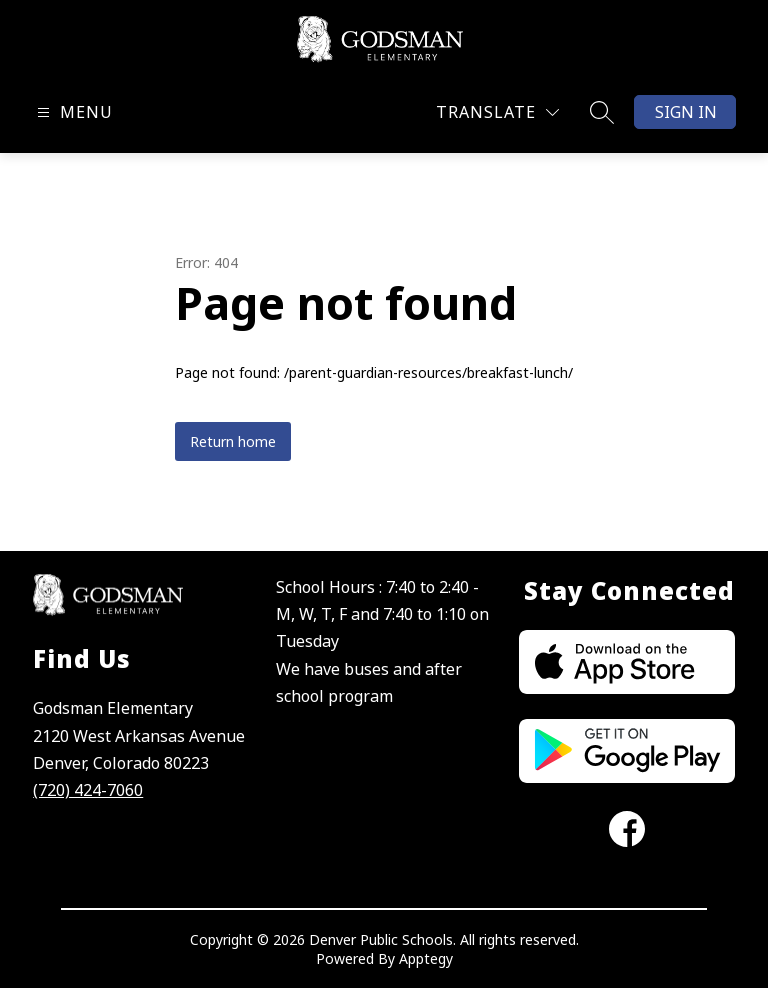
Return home (233, 441)
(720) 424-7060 (88, 790)
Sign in (686, 112)
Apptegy (426, 958)
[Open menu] (72, 112)
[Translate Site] (497, 112)
